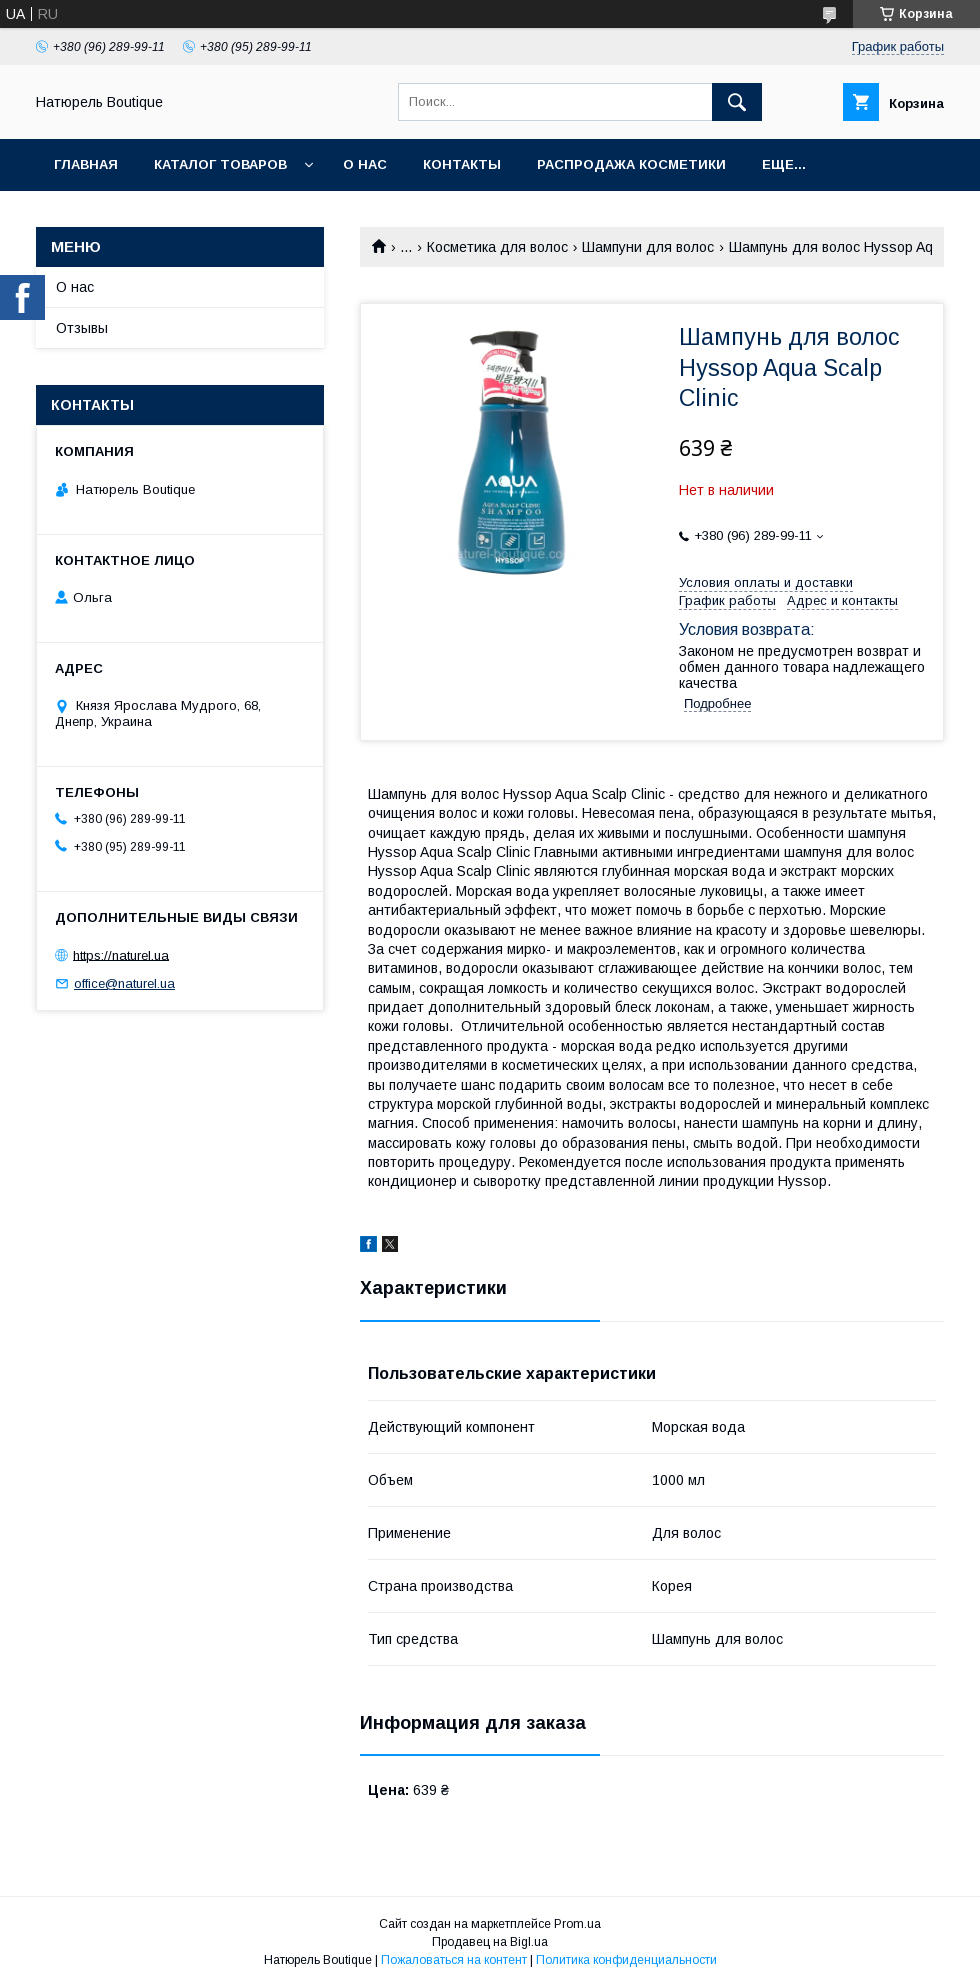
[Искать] (737, 102)
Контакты (462, 164)
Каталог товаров (220, 164)
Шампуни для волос (648, 247)
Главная (86, 164)
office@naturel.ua (124, 983)
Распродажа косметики (631, 164)
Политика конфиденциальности (626, 1960)
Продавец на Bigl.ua (490, 1942)
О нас (365, 164)
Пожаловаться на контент (454, 1960)
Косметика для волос (497, 247)
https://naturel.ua (121, 954)
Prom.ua (577, 1924)
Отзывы (82, 328)
